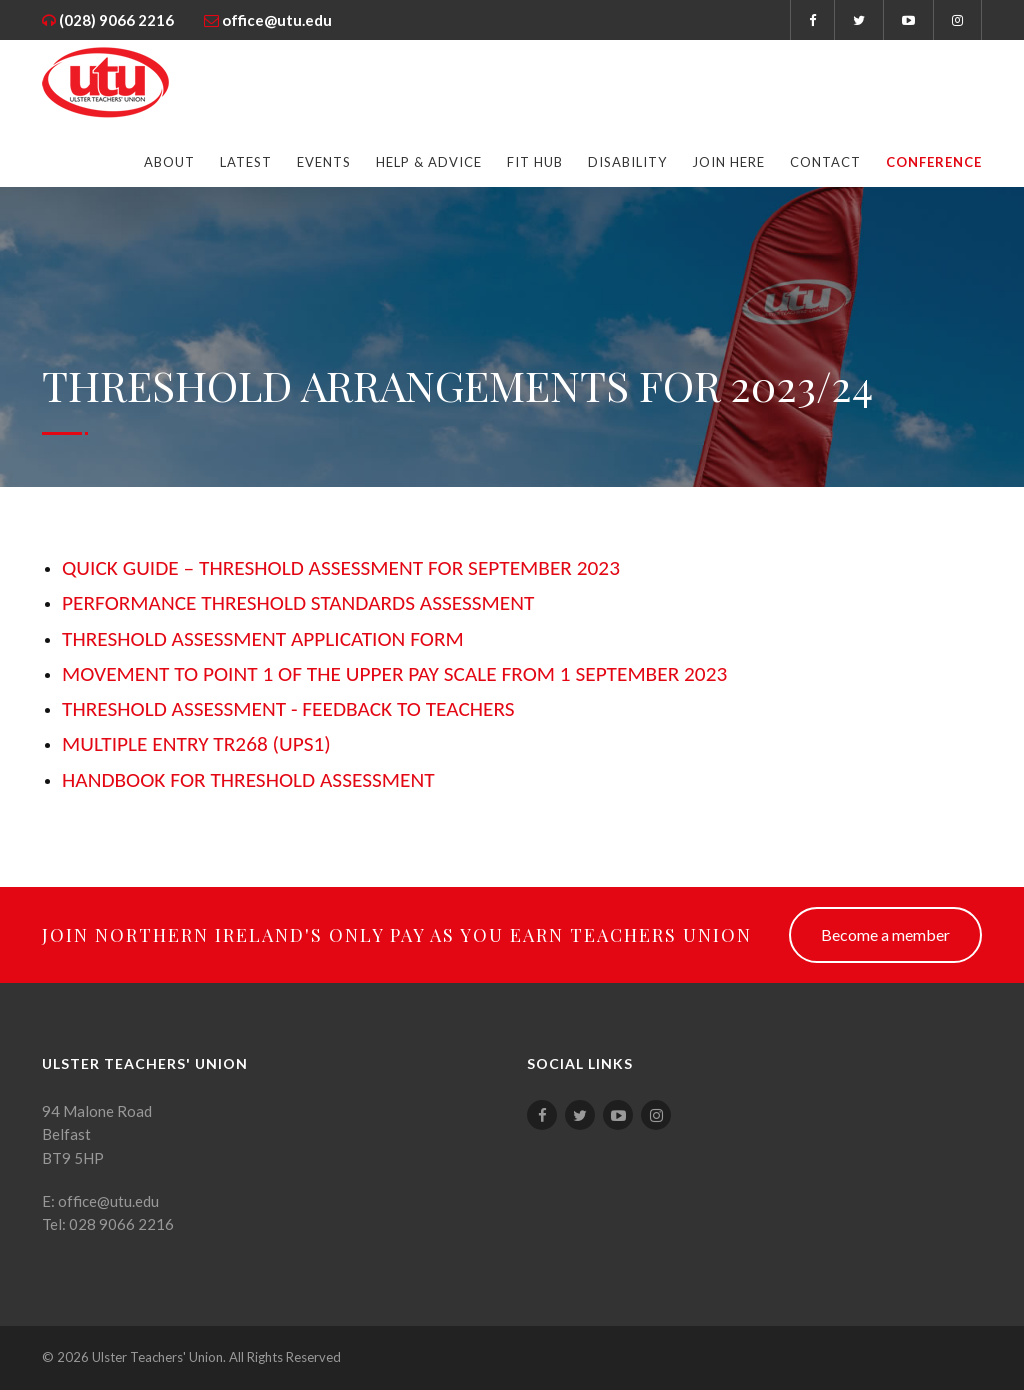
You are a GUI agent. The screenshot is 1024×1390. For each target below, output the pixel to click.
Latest (246, 162)
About (169, 162)
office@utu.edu (277, 20)
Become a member (885, 934)
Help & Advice (429, 162)
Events (324, 162)
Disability (627, 162)
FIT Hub (535, 162)
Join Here (728, 162)
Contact (825, 162)
